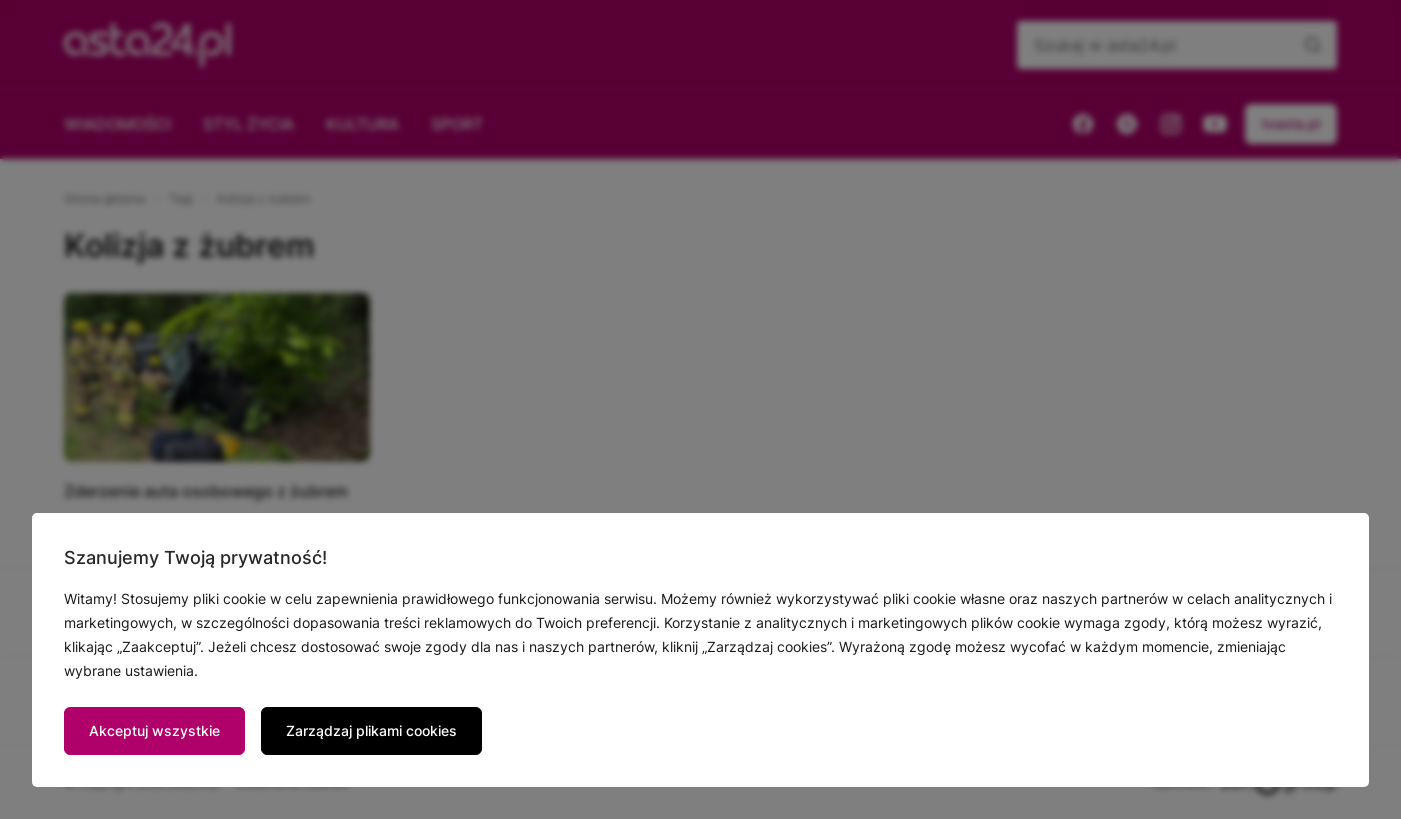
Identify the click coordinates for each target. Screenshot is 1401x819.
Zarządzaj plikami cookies (371, 730)
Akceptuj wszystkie (154, 730)
